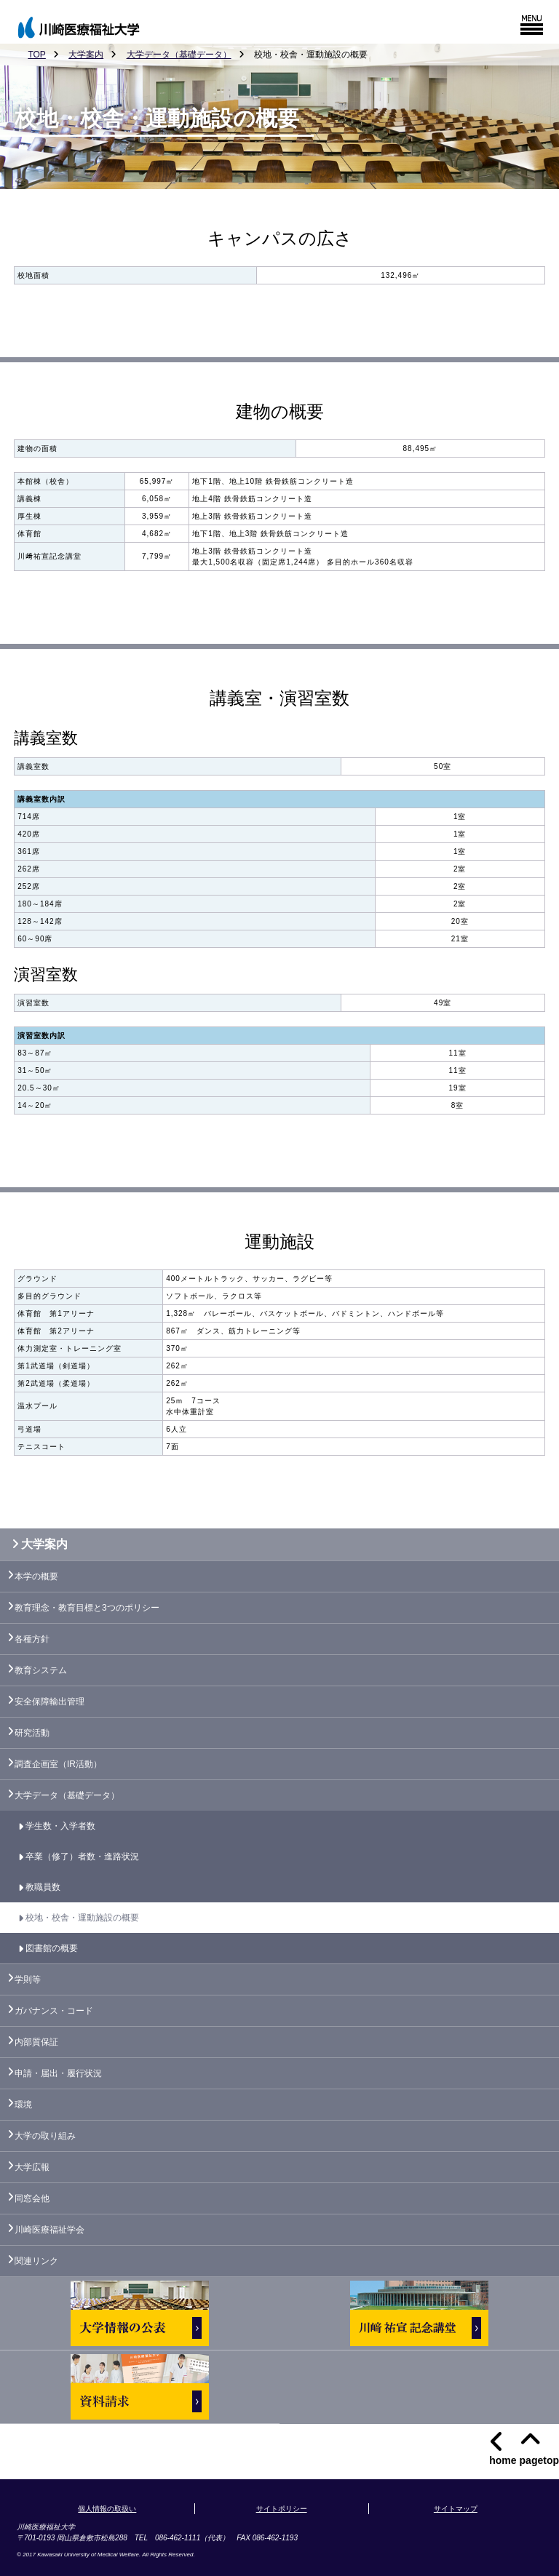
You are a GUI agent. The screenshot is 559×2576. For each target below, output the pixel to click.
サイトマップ (455, 2509)
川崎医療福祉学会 (49, 2230)
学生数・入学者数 (60, 1826)
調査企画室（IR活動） (58, 1764)
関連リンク (36, 2261)
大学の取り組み (45, 2136)
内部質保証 (36, 2042)
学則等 (28, 1979)
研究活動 (32, 1733)
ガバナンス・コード (54, 2011)
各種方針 (32, 1639)
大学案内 (85, 54)
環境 (23, 2105)
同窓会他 (32, 2198)
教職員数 (42, 1887)
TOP (36, 54)
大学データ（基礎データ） (179, 54)
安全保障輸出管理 (49, 1701)
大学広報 (32, 2167)
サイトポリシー (281, 2509)
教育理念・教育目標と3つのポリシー (87, 1608)
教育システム (41, 1670)
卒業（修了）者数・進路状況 (82, 1856)
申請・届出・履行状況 (58, 2073)
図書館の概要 (51, 1948)
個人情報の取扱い (107, 2509)
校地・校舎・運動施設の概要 (82, 1918)
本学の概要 (36, 1576)
